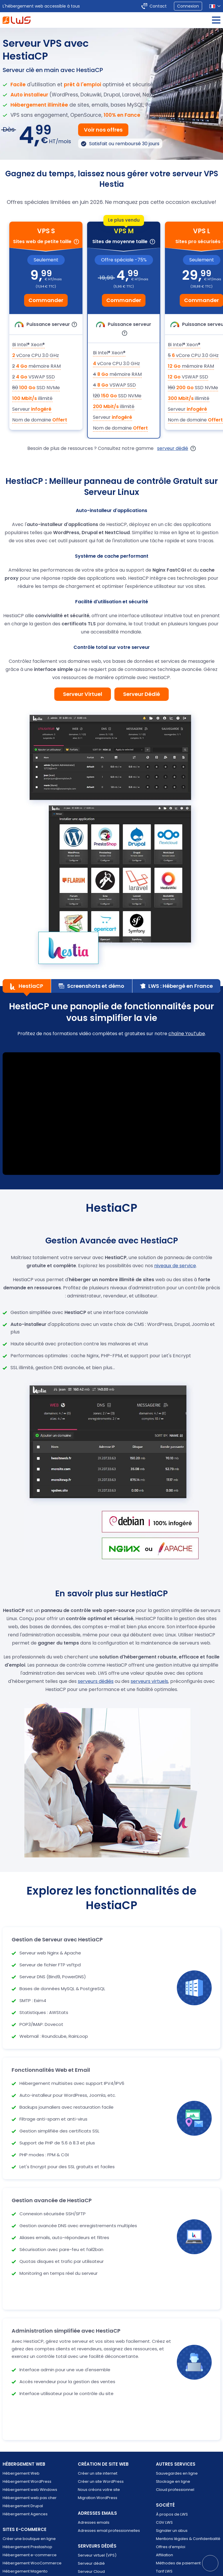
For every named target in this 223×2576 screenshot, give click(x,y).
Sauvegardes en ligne (177, 2473)
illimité (32, 398)
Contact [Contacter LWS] (158, 6)
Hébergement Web (21, 2473)
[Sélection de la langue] (214, 6)
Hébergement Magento (25, 2571)
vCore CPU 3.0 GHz (35, 355)
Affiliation (164, 2555)
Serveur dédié (91, 2563)
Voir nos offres (103, 129)
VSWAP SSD (33, 377)
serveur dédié (172, 448)
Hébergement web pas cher (30, 2497)
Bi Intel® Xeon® (28, 344)
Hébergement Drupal (23, 2506)
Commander (45, 300)
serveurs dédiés (96, 1681)
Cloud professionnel (175, 2489)
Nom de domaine (39, 420)
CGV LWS (164, 2522)
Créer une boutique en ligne (29, 2538)
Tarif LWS (164, 2571)
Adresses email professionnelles (109, 2530)
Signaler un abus (172, 2530)
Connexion (188, 6)
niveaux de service (175, 1265)
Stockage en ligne (173, 2481)
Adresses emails (93, 2522)
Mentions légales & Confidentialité (188, 2538)
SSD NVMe (36, 387)
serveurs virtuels (149, 1681)
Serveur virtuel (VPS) (97, 2555)
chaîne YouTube (186, 1033)
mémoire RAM (36, 366)
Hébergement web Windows (30, 2489)
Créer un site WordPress (101, 2481)
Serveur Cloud (91, 2571)
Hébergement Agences (25, 2514)
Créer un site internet (97, 2473)
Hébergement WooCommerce (32, 2563)
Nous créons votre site (99, 2489)
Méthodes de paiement (178, 2563)
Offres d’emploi (170, 2547)
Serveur (31, 409)
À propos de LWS (172, 2514)
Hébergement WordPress (27, 2481)
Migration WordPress (97, 2497)
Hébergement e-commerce (30, 2555)
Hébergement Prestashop (27, 2547)
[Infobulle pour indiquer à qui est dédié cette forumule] (76, 241)
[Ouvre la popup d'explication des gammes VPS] (193, 448)
